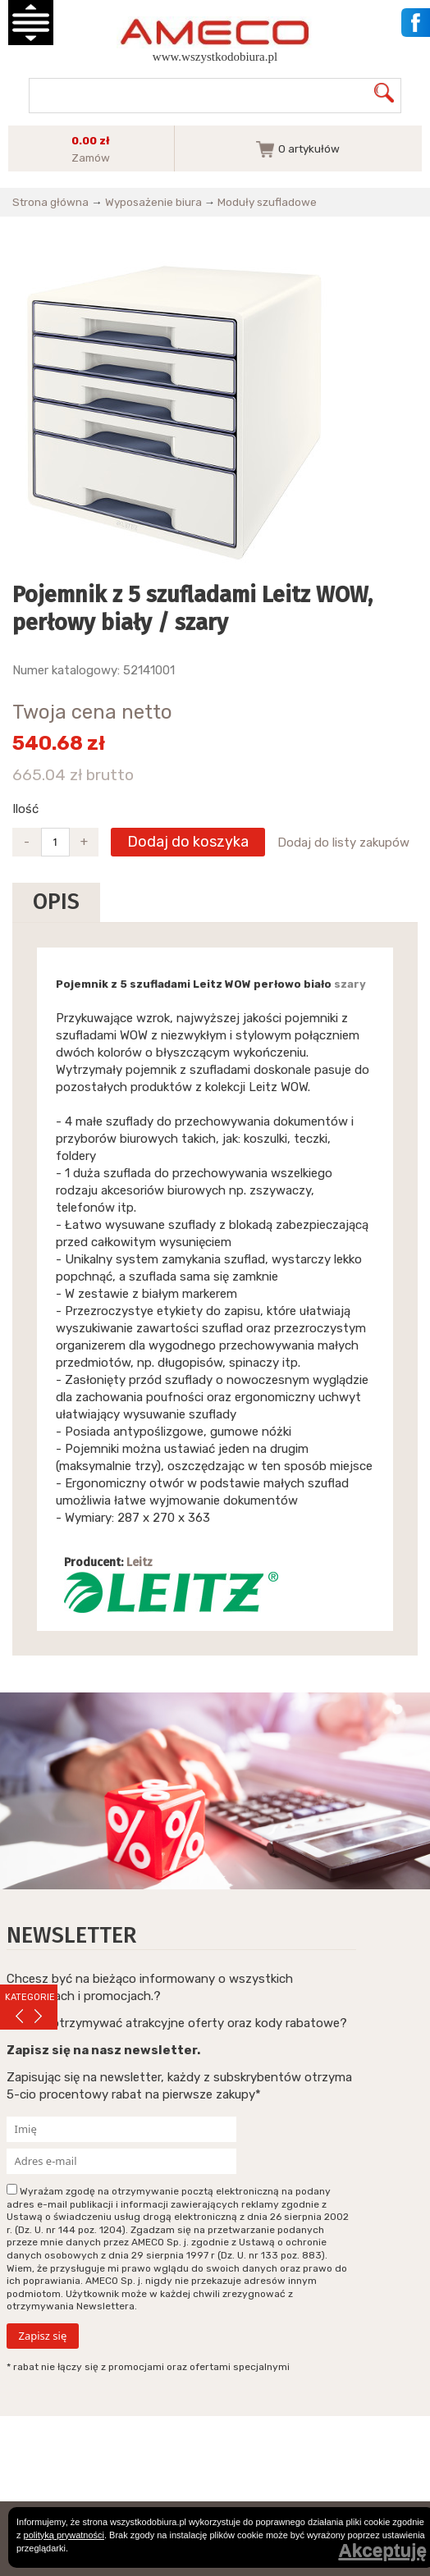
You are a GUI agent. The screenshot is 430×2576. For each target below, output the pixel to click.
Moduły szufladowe (267, 201)
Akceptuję (382, 2551)
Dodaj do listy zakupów (343, 842)
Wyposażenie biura (153, 201)
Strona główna (50, 201)
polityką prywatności (64, 2535)
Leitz (139, 1562)
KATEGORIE (30, 1997)
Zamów (90, 157)
